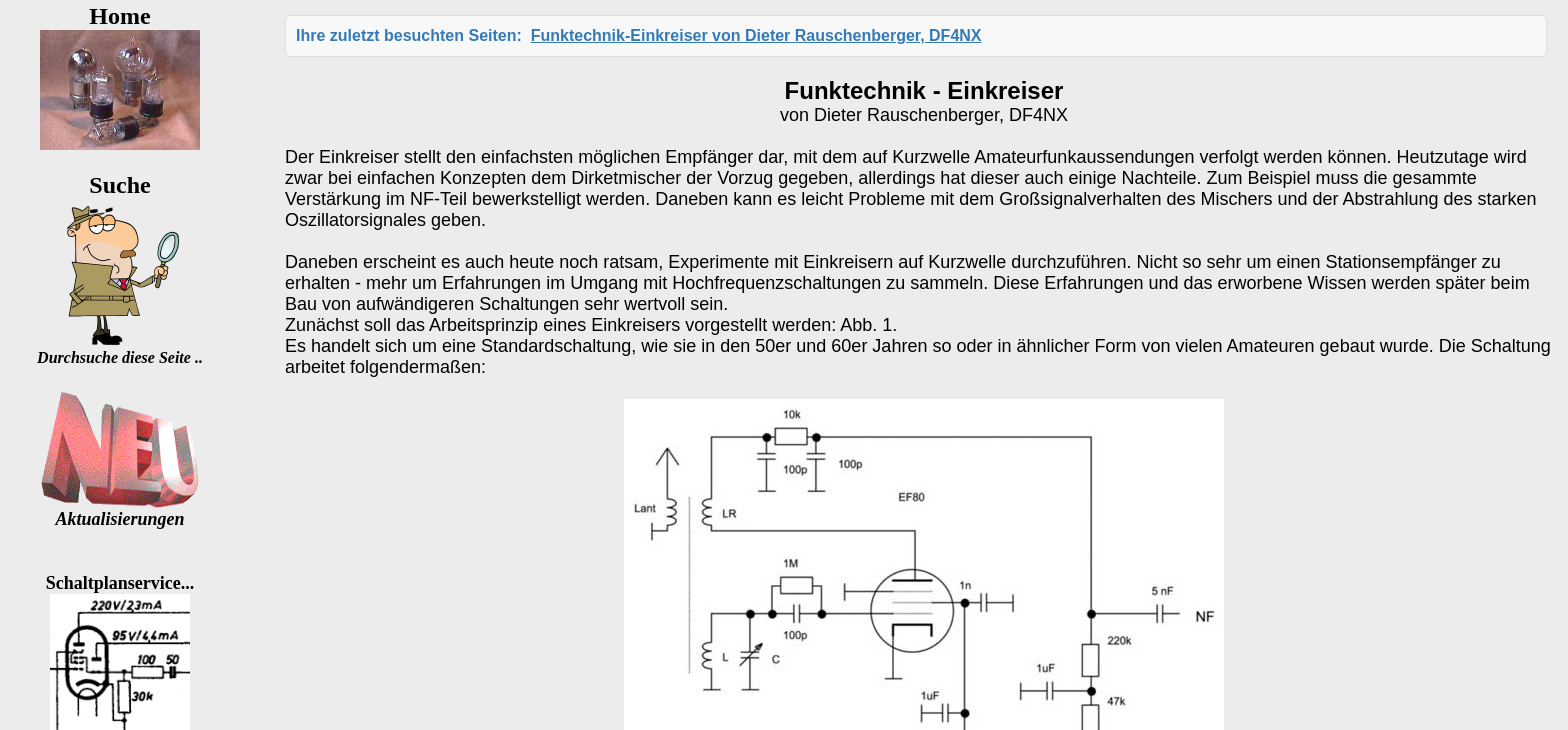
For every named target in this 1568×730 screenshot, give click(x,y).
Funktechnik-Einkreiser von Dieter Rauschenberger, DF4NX (756, 35)
